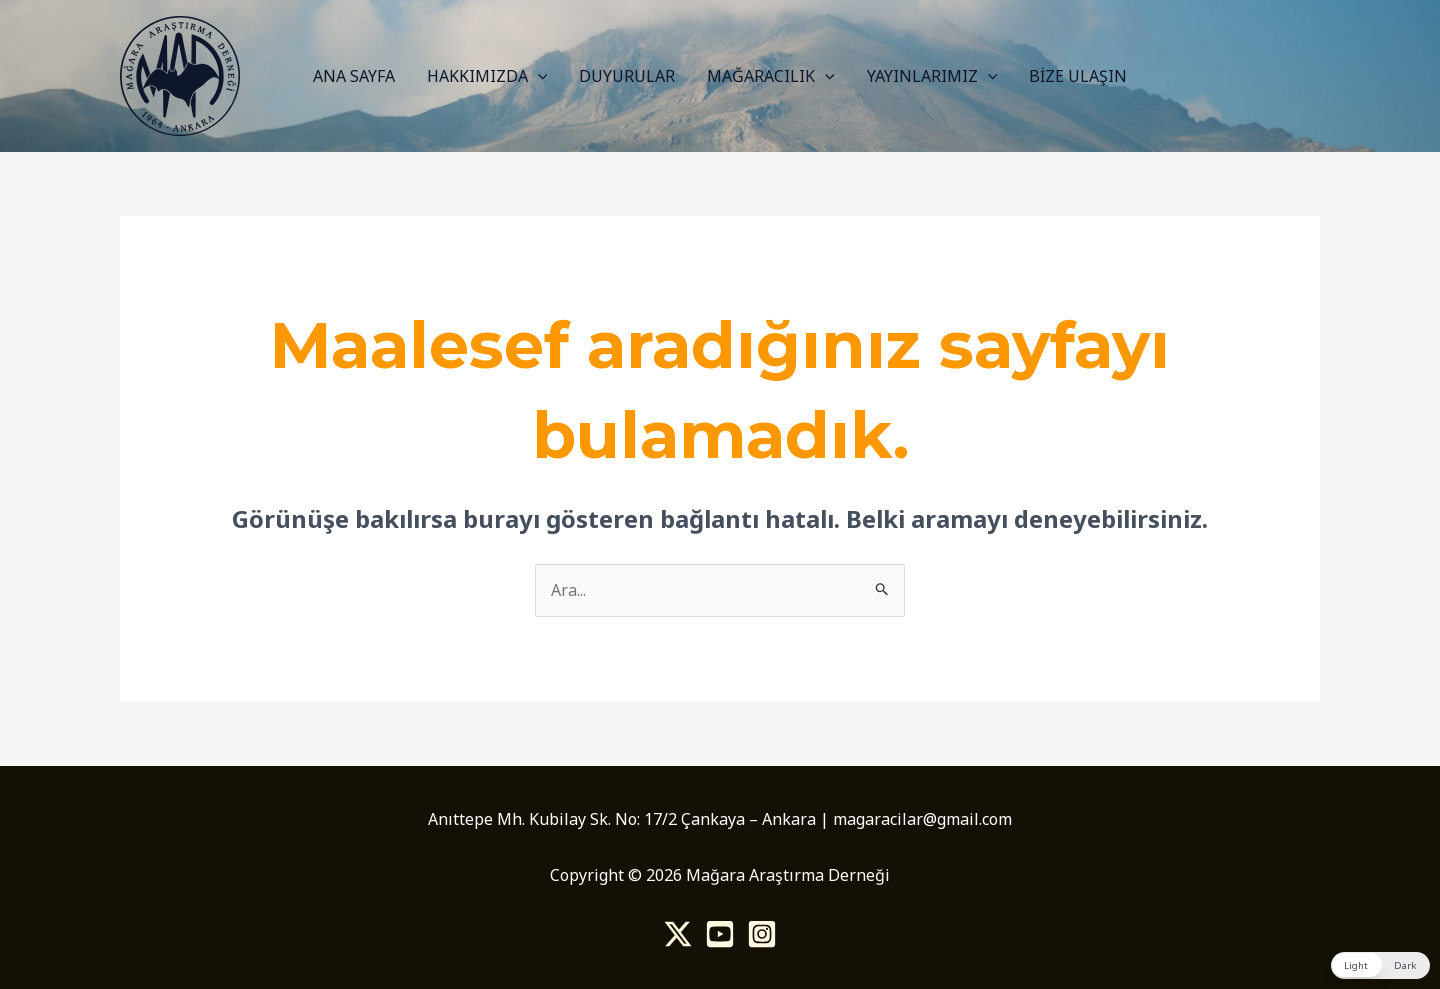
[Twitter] (678, 934)
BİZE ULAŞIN (1078, 76)
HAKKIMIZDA (487, 76)
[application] (538, 76)
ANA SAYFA (354, 76)
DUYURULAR (627, 76)
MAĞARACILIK (771, 76)
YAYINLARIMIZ (932, 76)
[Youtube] (720, 934)
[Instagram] (762, 934)
